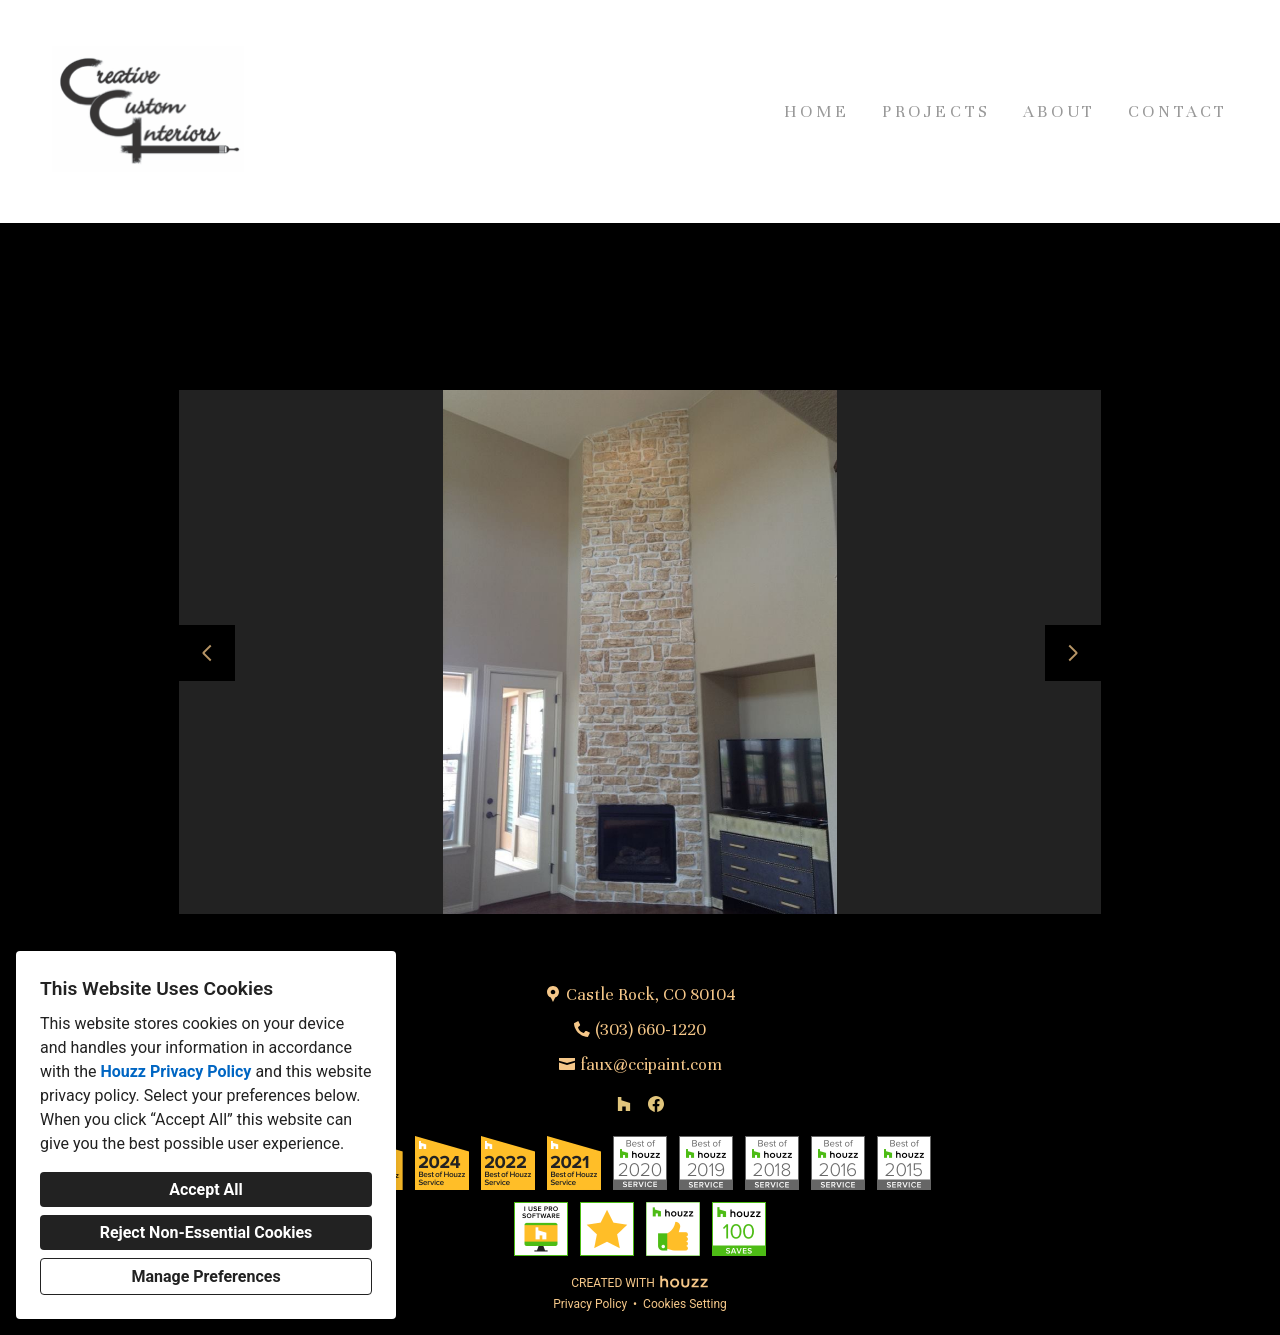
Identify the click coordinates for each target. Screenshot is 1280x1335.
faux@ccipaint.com (651, 1064)
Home (817, 111)
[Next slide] (1073, 653)
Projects (936, 111)
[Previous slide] (207, 653)
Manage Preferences (205, 1276)
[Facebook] (656, 1104)
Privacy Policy (590, 1304)
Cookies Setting (685, 1304)
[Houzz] (624, 1104)
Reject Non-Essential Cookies (206, 1232)
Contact (1178, 111)
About (1059, 111)
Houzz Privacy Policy (175, 1071)
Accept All (206, 1189)
